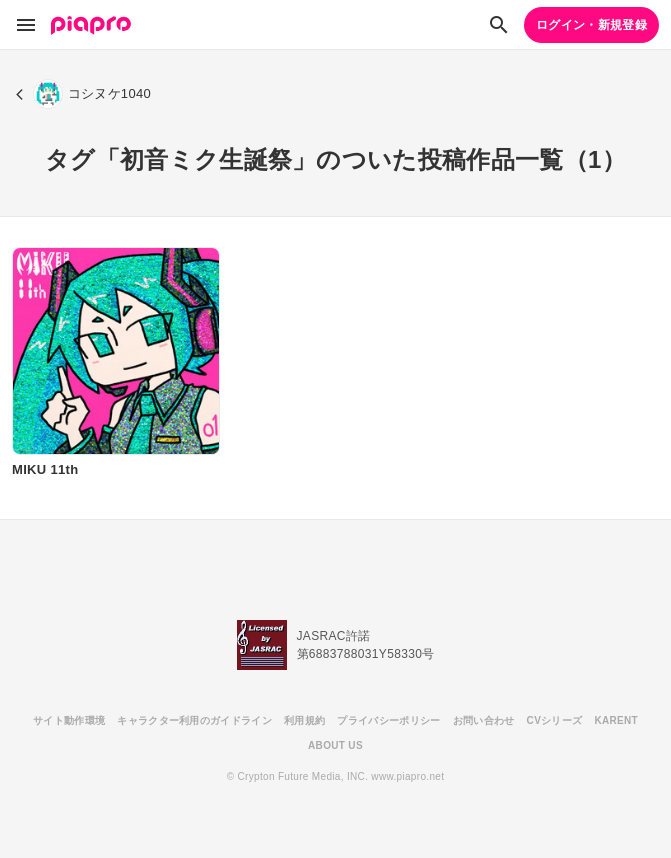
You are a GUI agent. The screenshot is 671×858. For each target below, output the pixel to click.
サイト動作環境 (69, 720)
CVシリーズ (555, 720)
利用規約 (304, 720)
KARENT (616, 720)
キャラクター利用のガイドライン (194, 720)
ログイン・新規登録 (591, 25)
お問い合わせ (484, 720)
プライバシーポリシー (388, 720)
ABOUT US (335, 745)
